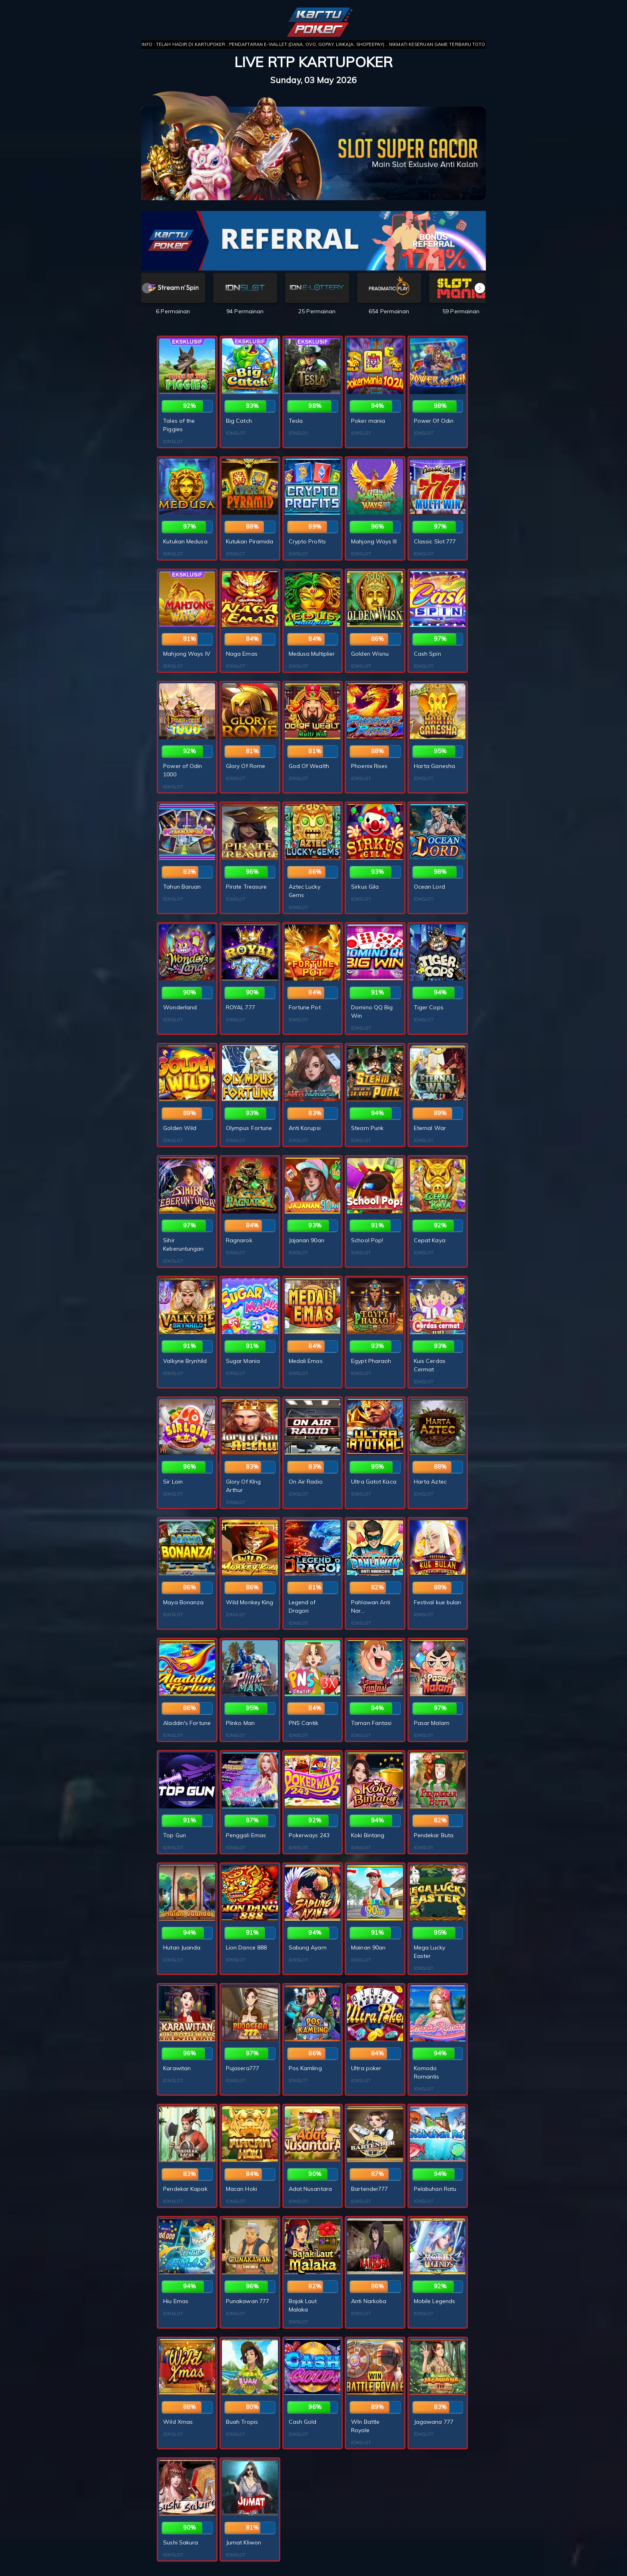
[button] (480, 288)
